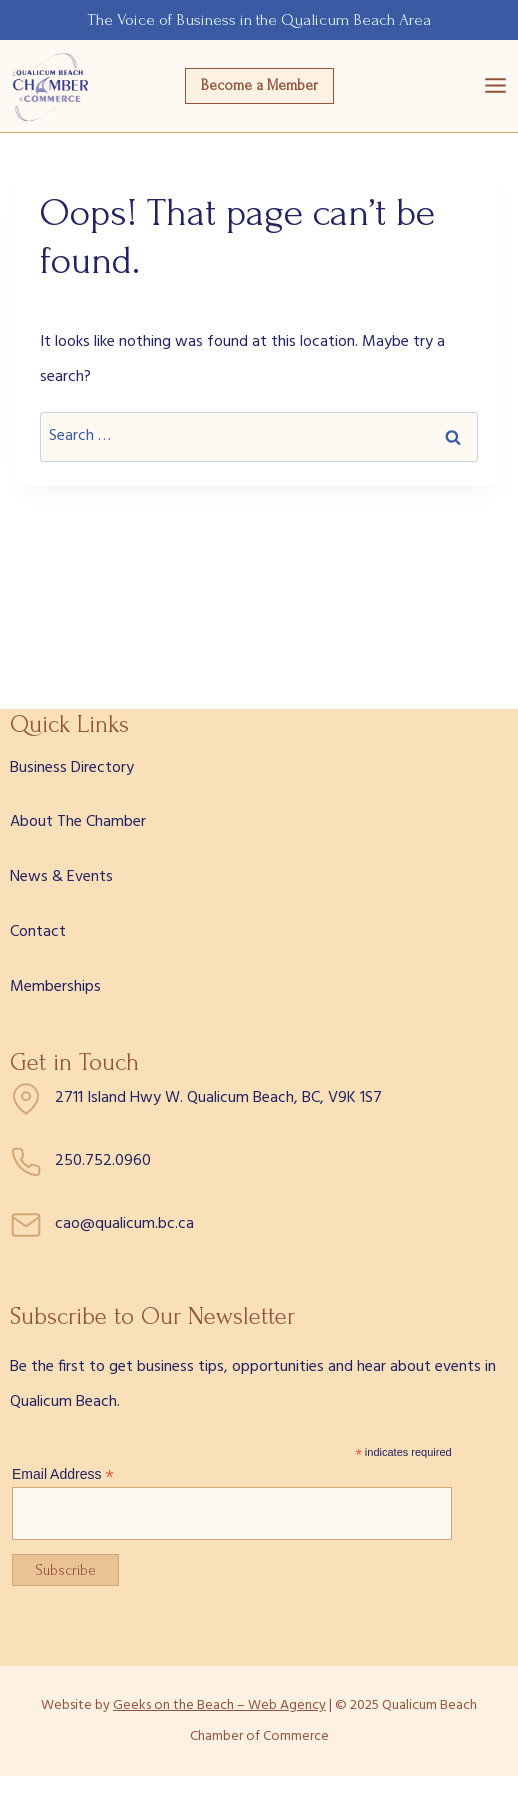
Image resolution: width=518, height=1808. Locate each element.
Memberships (55, 987)
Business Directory (72, 768)
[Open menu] (495, 86)
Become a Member (259, 85)
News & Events (61, 877)
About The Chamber (78, 822)
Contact (38, 932)
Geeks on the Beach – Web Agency (219, 1705)
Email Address (63, 1474)
